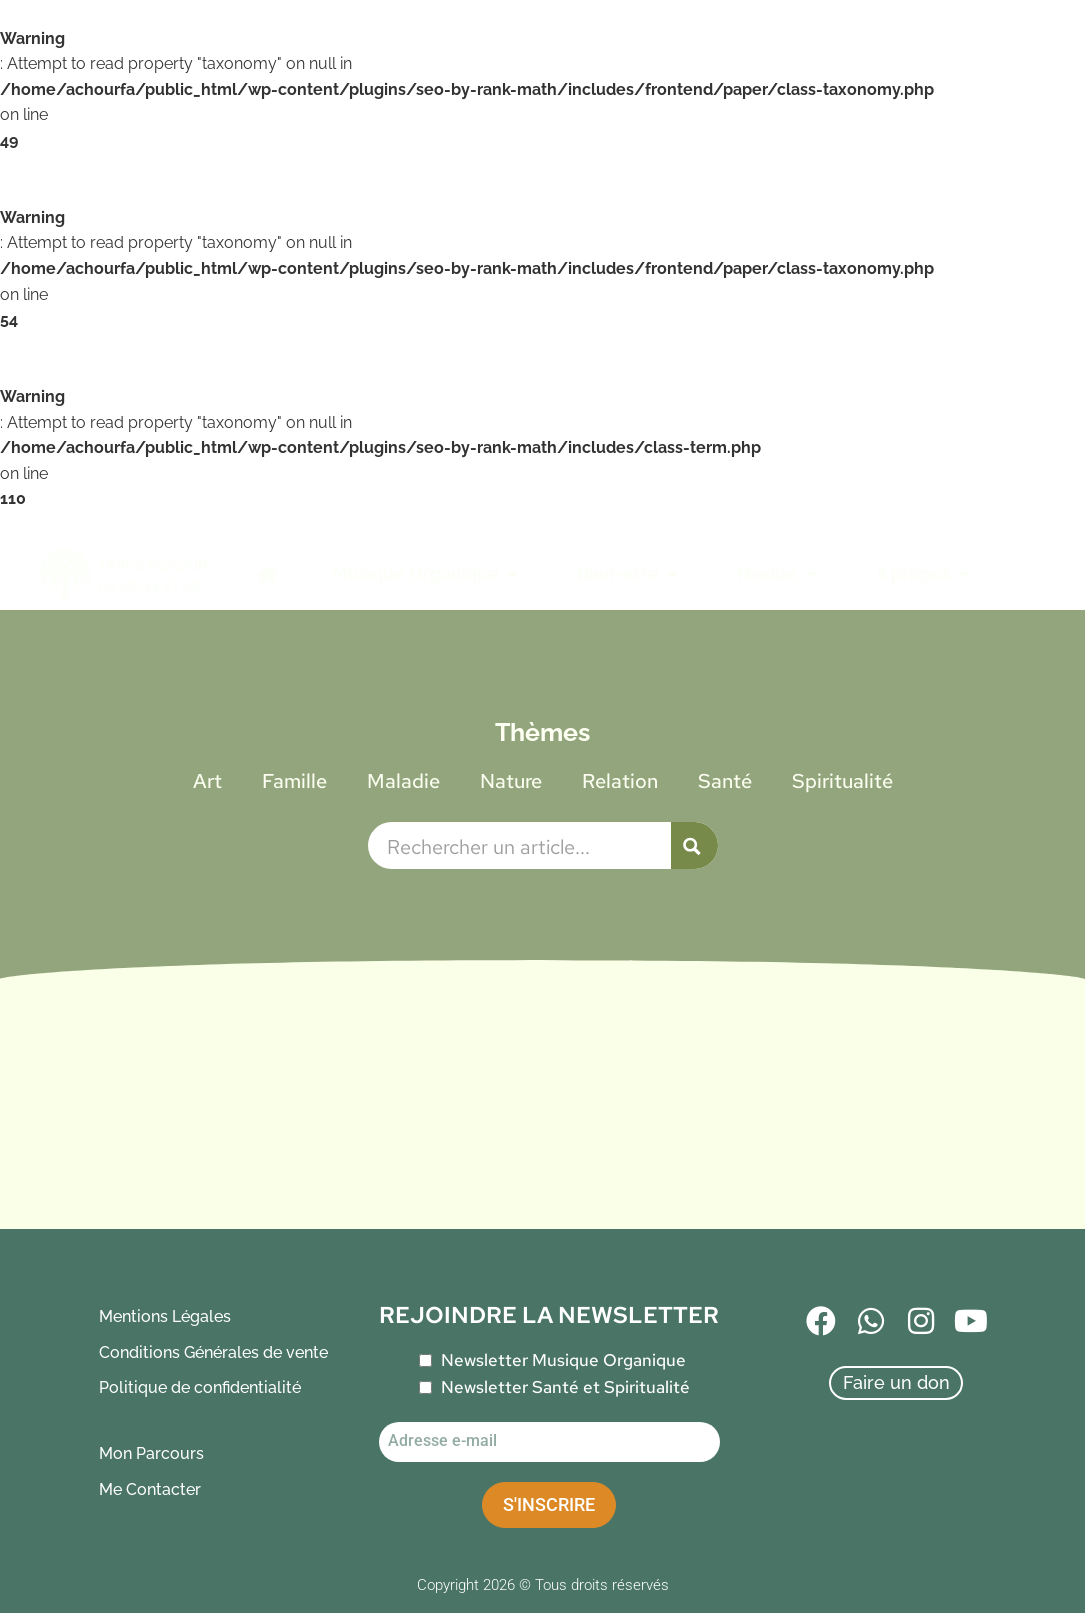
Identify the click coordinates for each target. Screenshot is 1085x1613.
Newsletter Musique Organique (563, 1360)
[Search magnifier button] (694, 845)
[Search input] (524, 845)
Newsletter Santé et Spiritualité (565, 1387)
